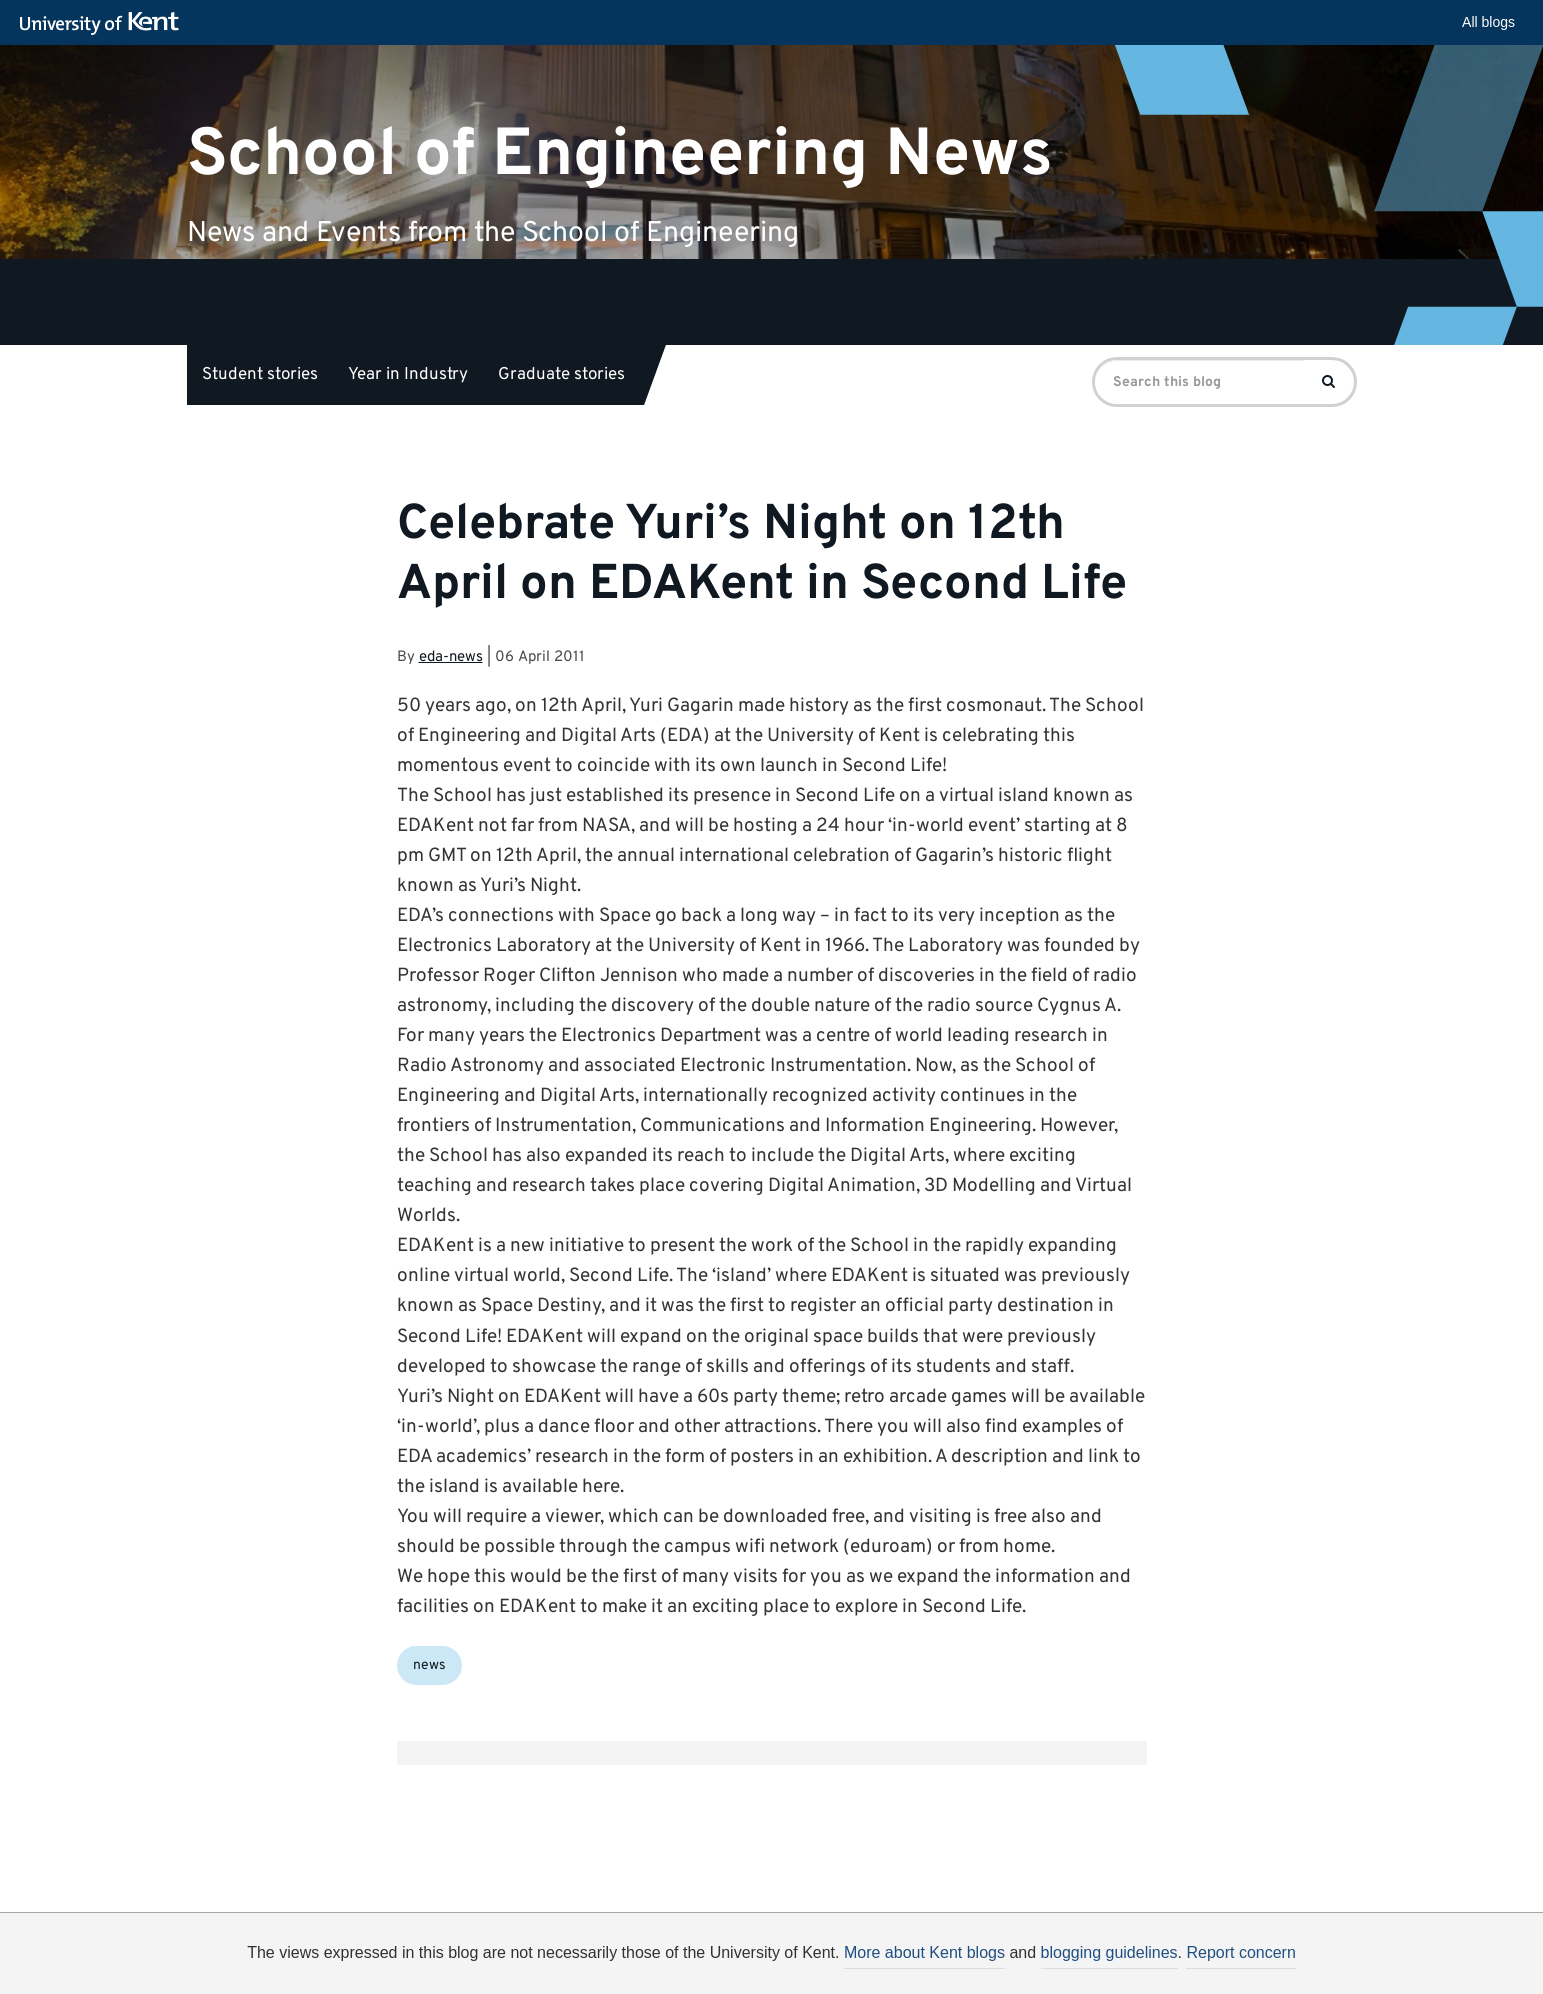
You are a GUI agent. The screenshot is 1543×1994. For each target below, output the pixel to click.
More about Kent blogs (924, 1952)
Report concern (1240, 1952)
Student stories (260, 375)
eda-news (451, 657)
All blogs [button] (1488, 22)
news (429, 1665)
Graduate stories (561, 375)
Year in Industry (408, 375)
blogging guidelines (1109, 1952)
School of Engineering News (620, 154)
